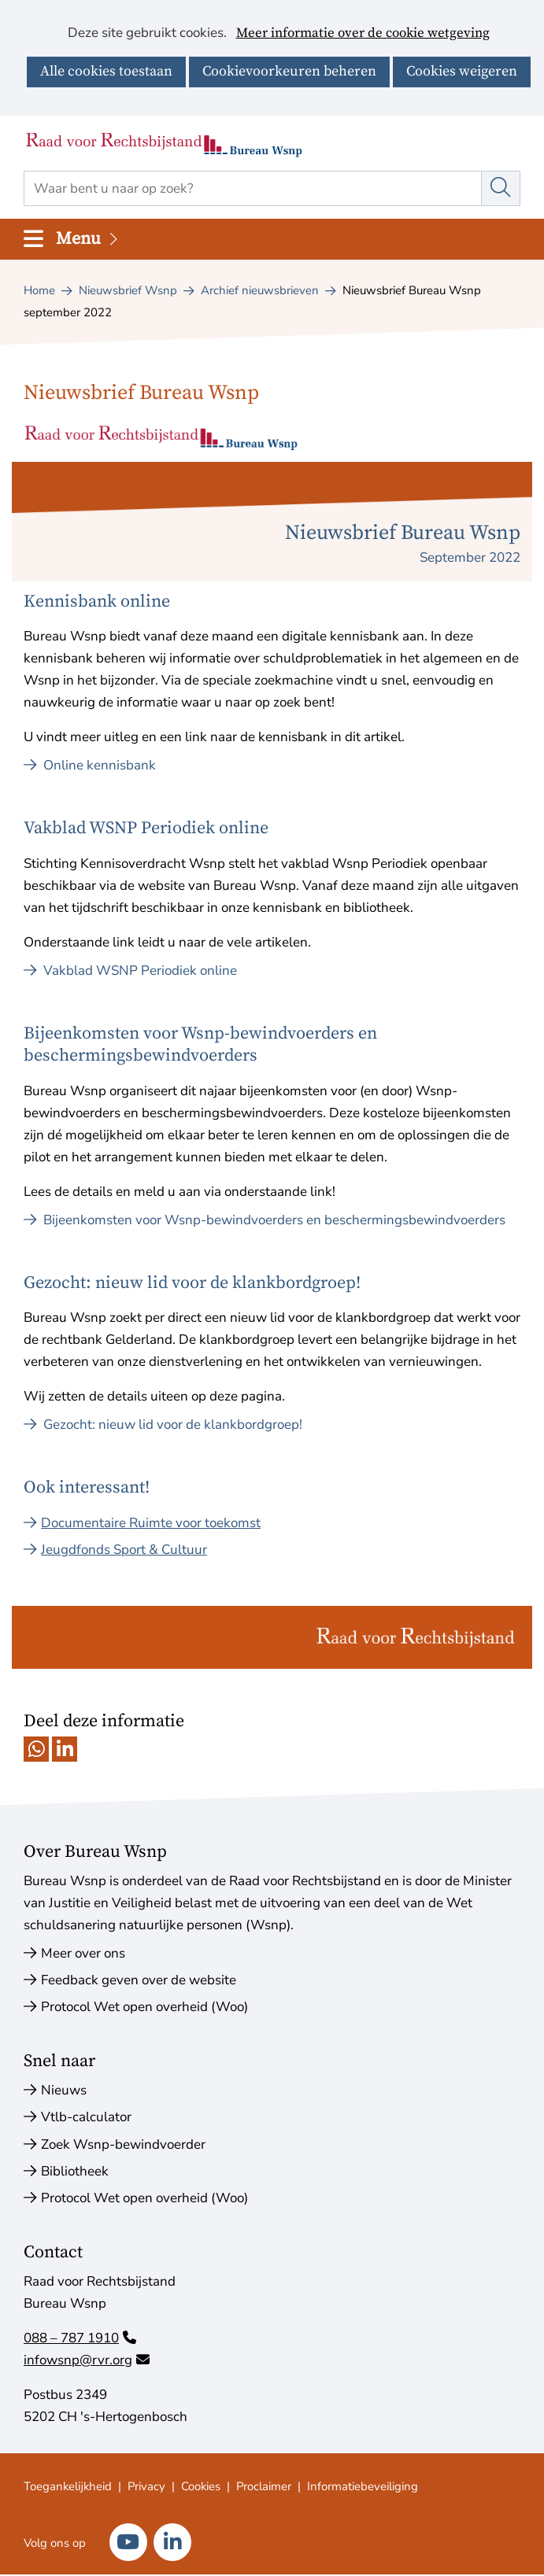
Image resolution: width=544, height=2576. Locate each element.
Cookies (200, 2486)
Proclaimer (263, 2486)
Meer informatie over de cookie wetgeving (363, 34)
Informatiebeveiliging (362, 2486)
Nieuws (64, 2090)
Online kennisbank (90, 765)
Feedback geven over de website (138, 1980)
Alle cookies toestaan (106, 71)
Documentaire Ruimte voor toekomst (151, 1523)
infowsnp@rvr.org (87, 2360)
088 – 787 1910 (80, 2338)
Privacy (146, 2486)
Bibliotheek (75, 2171)
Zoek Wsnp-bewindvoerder (123, 2144)
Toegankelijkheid (68, 2486)
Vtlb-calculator (86, 2117)
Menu (88, 239)
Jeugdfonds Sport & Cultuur (124, 1550)
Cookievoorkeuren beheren (289, 71)
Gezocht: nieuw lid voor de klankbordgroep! (163, 1424)
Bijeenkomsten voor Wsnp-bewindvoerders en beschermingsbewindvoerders (264, 1220)
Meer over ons (83, 1953)
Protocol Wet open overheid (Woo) (144, 2007)
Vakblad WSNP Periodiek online (130, 970)
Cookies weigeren (461, 71)
